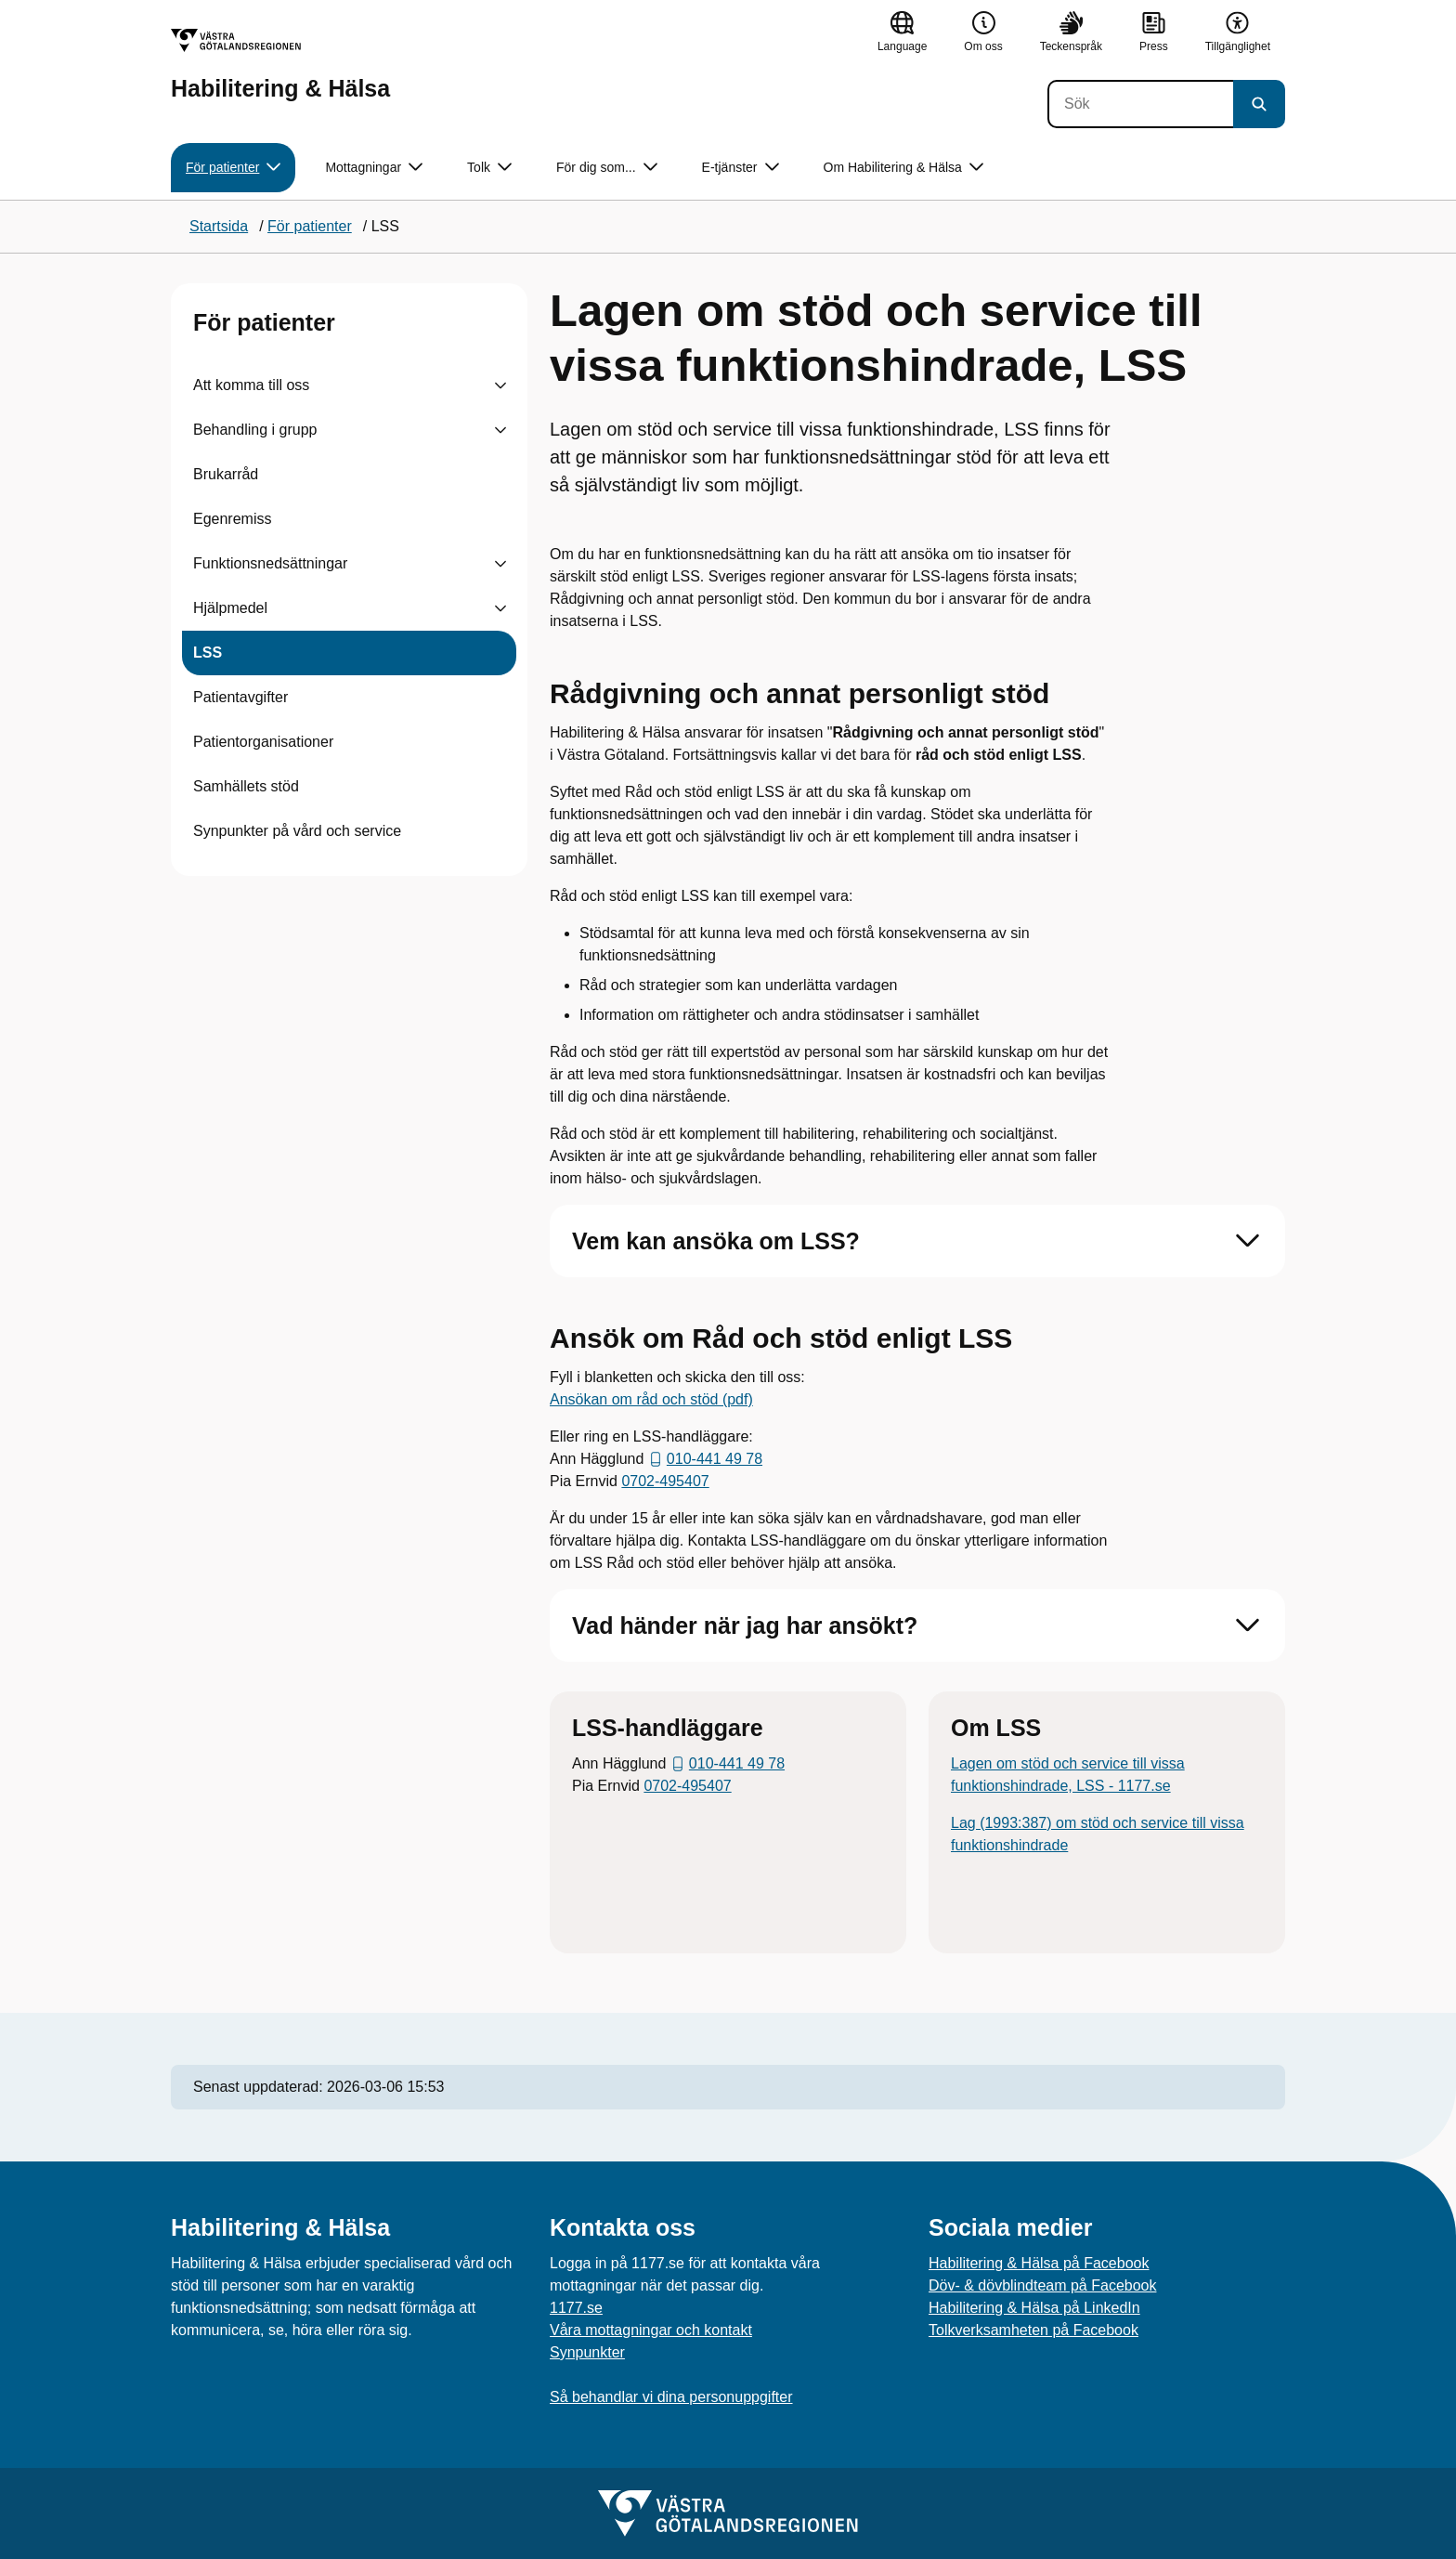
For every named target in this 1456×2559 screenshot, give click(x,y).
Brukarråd (225, 474)
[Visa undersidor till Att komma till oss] (500, 385)
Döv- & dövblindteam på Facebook (1042, 2285)
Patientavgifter (240, 697)
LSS (207, 652)
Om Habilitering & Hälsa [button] (903, 167)
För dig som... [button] (606, 167)
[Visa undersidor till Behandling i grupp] (500, 430)
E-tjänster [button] (740, 167)
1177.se (576, 2308)
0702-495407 (664, 1481)
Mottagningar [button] (373, 167)
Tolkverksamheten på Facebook (1033, 2330)
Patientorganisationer (263, 742)
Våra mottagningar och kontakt (651, 2330)
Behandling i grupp (255, 429)
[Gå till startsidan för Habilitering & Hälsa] (280, 64)
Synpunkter (587, 2352)
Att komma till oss (251, 385)
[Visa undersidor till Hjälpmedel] (500, 608)
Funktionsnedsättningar (270, 563)
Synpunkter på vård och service (297, 831)
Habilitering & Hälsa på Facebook (1039, 2263)
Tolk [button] (489, 167)
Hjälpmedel (230, 608)
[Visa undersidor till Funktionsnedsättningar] (500, 564)
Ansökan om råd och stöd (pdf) (651, 1399)
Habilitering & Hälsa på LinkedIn (1034, 2308)
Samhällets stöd (246, 786)
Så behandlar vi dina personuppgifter (671, 2397)
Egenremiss (232, 519)
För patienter (264, 322)
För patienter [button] (233, 167)
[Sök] (1140, 104)
